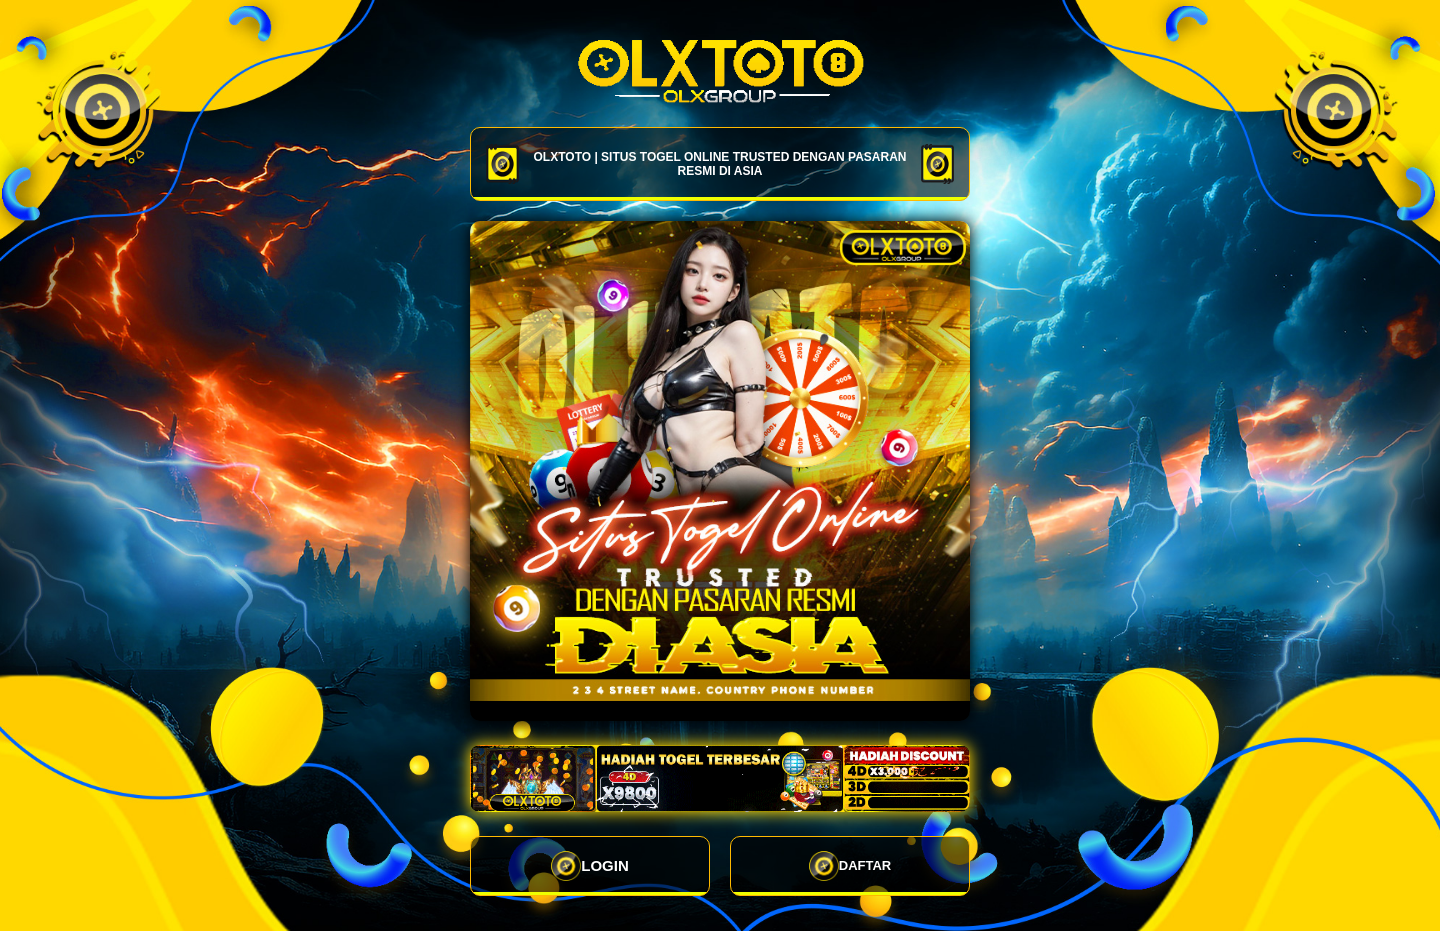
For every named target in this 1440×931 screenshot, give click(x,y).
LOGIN (590, 866)
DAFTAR (850, 866)
